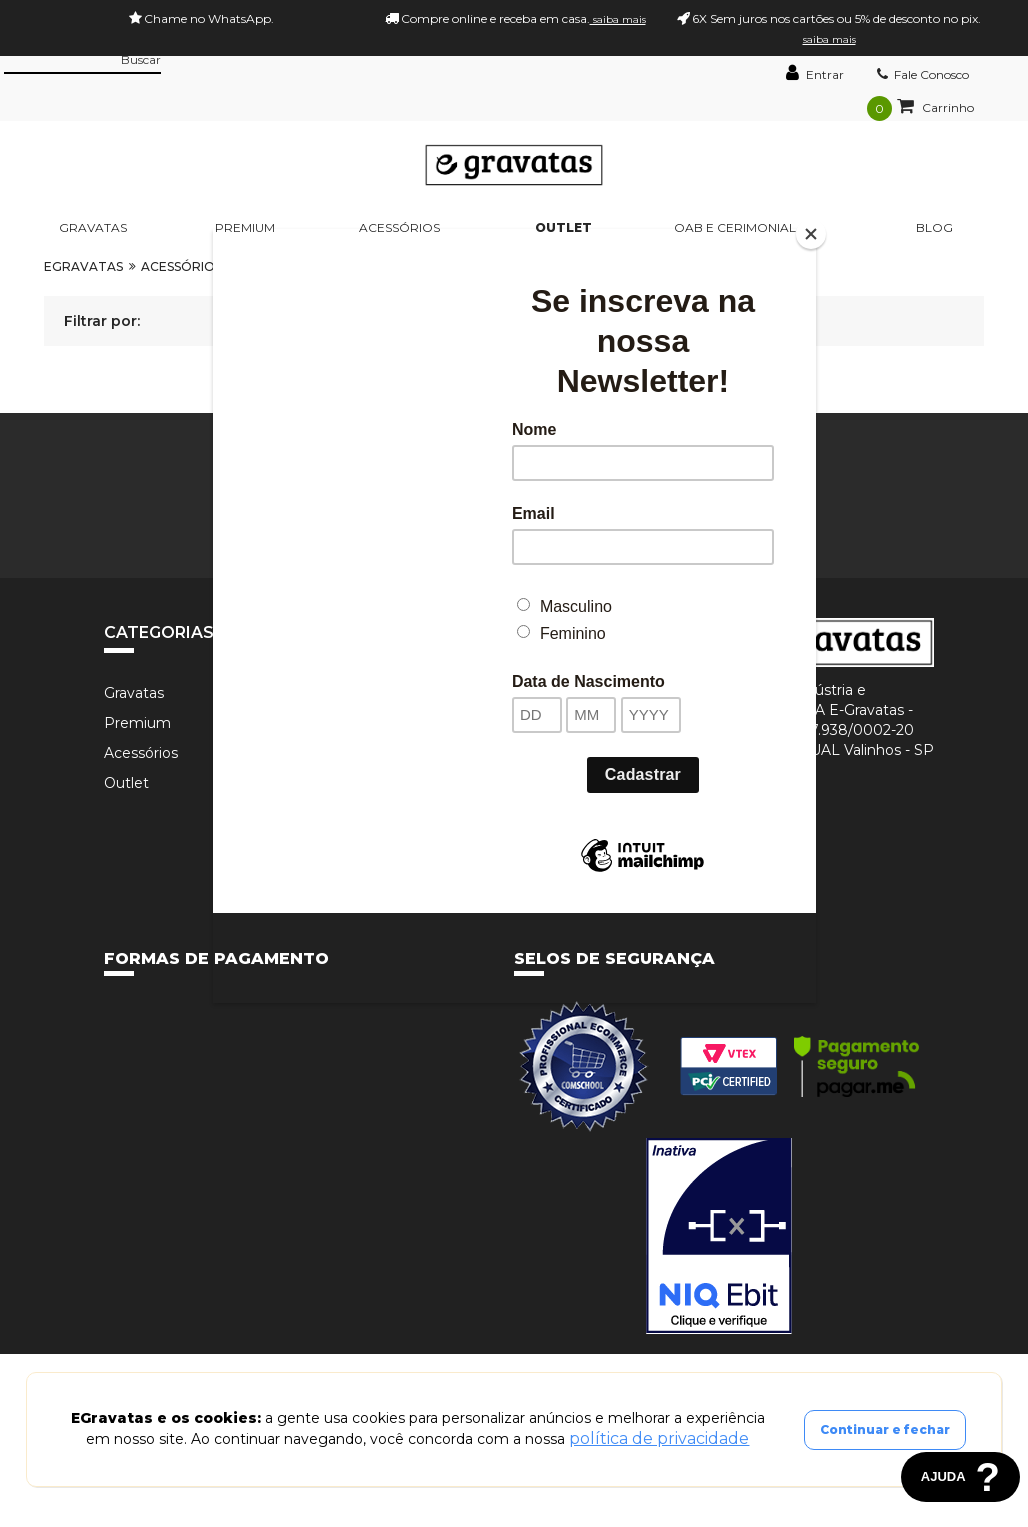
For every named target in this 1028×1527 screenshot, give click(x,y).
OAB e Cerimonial (735, 227)
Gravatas (93, 227)
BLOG (934, 227)
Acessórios (399, 227)
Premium (245, 227)
